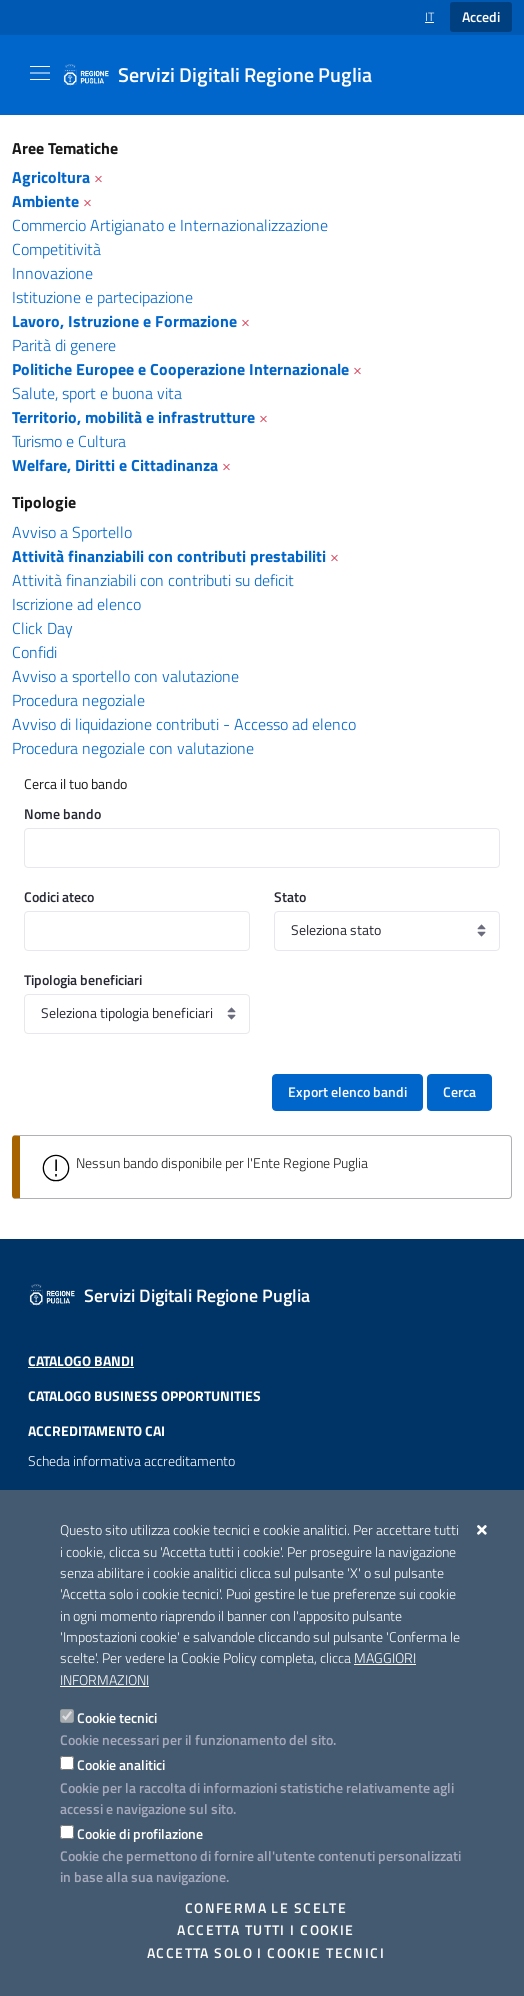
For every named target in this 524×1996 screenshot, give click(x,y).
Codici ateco (59, 896)
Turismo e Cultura (69, 441)
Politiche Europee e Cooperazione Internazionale (180, 369)
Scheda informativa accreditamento (131, 1461)
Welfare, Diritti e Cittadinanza (115, 465)
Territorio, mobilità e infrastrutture (133, 417)
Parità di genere (64, 345)
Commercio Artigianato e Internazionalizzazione (170, 225)
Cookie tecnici (117, 1717)
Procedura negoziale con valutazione (133, 748)
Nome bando (62, 813)
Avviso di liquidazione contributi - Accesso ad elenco (184, 724)
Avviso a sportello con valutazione (125, 676)
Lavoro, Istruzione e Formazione (124, 321)
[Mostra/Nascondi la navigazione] (40, 73)
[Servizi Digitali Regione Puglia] (229, 75)
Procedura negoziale (78, 700)
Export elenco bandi (347, 1092)
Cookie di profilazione (140, 1833)
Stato (290, 896)
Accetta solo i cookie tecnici (266, 1953)
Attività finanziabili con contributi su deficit (153, 580)
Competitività (56, 249)
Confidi (34, 652)
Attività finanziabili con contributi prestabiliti (169, 556)
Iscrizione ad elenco (76, 604)
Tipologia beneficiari (83, 979)
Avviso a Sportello (72, 532)
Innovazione (52, 273)
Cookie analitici (121, 1764)
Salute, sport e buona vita (97, 393)
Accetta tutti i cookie (265, 1930)
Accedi (481, 17)
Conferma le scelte (266, 1908)
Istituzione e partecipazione (102, 297)
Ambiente (45, 201)
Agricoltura (51, 177)
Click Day (42, 628)
